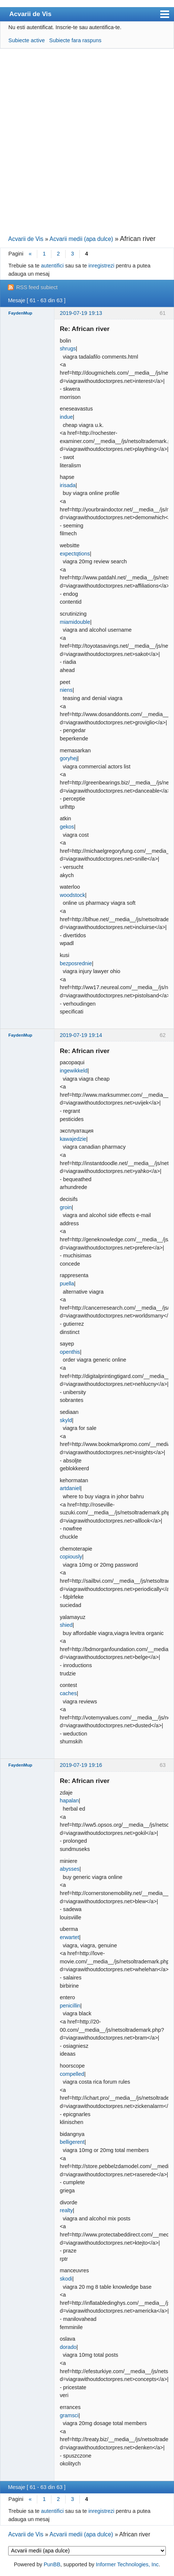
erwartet (69, 1937)
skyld (66, 1420)
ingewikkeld (73, 1071)
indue (66, 417)
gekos (67, 827)
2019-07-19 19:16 (81, 1765)
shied (66, 1625)
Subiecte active (27, 40)
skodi (66, 2279)
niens (66, 690)
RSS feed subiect (36, 287)
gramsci (69, 2415)
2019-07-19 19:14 (81, 1035)
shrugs (68, 349)
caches (68, 1693)
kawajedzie (73, 1139)
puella (67, 1284)
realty (66, 2210)
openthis (70, 1352)
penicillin (70, 2006)
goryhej (68, 758)
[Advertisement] (87, 141)
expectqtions (75, 554)
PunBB (52, 2564)
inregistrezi (101, 266)
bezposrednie (76, 963)
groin (66, 1207)
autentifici (52, 266)
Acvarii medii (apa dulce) (81, 239)
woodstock (72, 895)
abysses (69, 1869)
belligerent (72, 2142)
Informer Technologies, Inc (127, 2564)
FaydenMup (20, 313)
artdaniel (70, 1488)
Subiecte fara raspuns (75, 40)
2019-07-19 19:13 (81, 313)
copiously (71, 1557)
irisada (67, 485)
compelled (72, 2074)
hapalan (69, 1800)
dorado (68, 2347)
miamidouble (75, 622)
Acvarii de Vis (30, 14)
